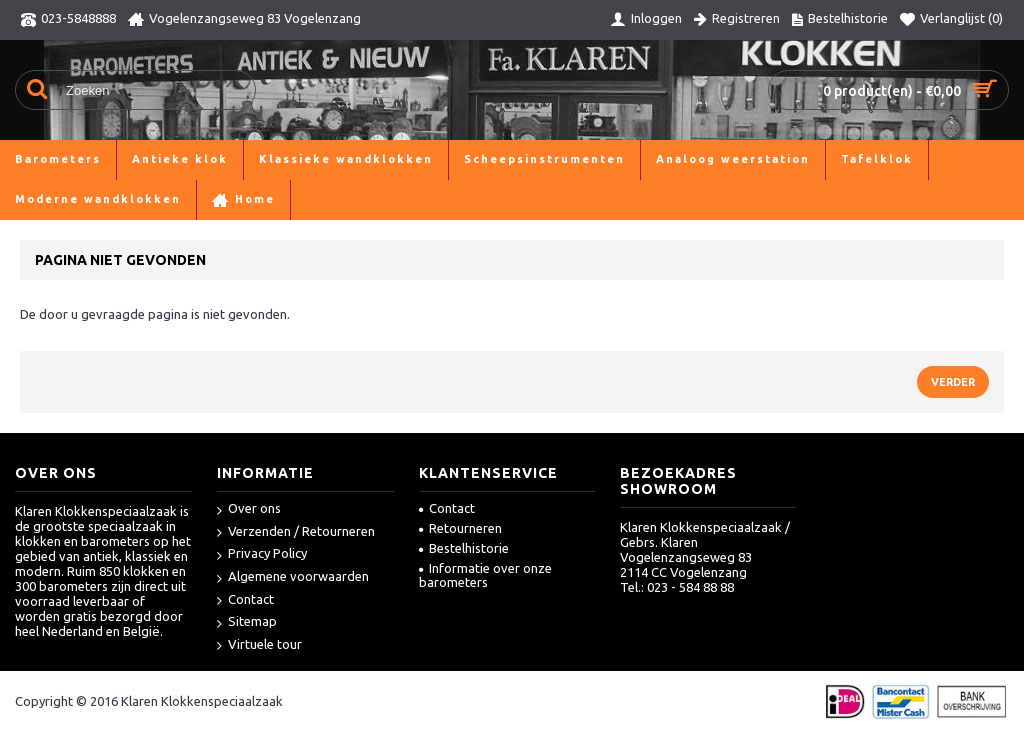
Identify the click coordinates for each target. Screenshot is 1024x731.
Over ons (249, 509)
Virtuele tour (259, 645)
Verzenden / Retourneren (296, 532)
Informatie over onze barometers (485, 575)
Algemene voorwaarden (293, 577)
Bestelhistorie (464, 548)
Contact (245, 600)
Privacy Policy (262, 554)
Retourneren (460, 528)
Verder (953, 382)
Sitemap (247, 622)
